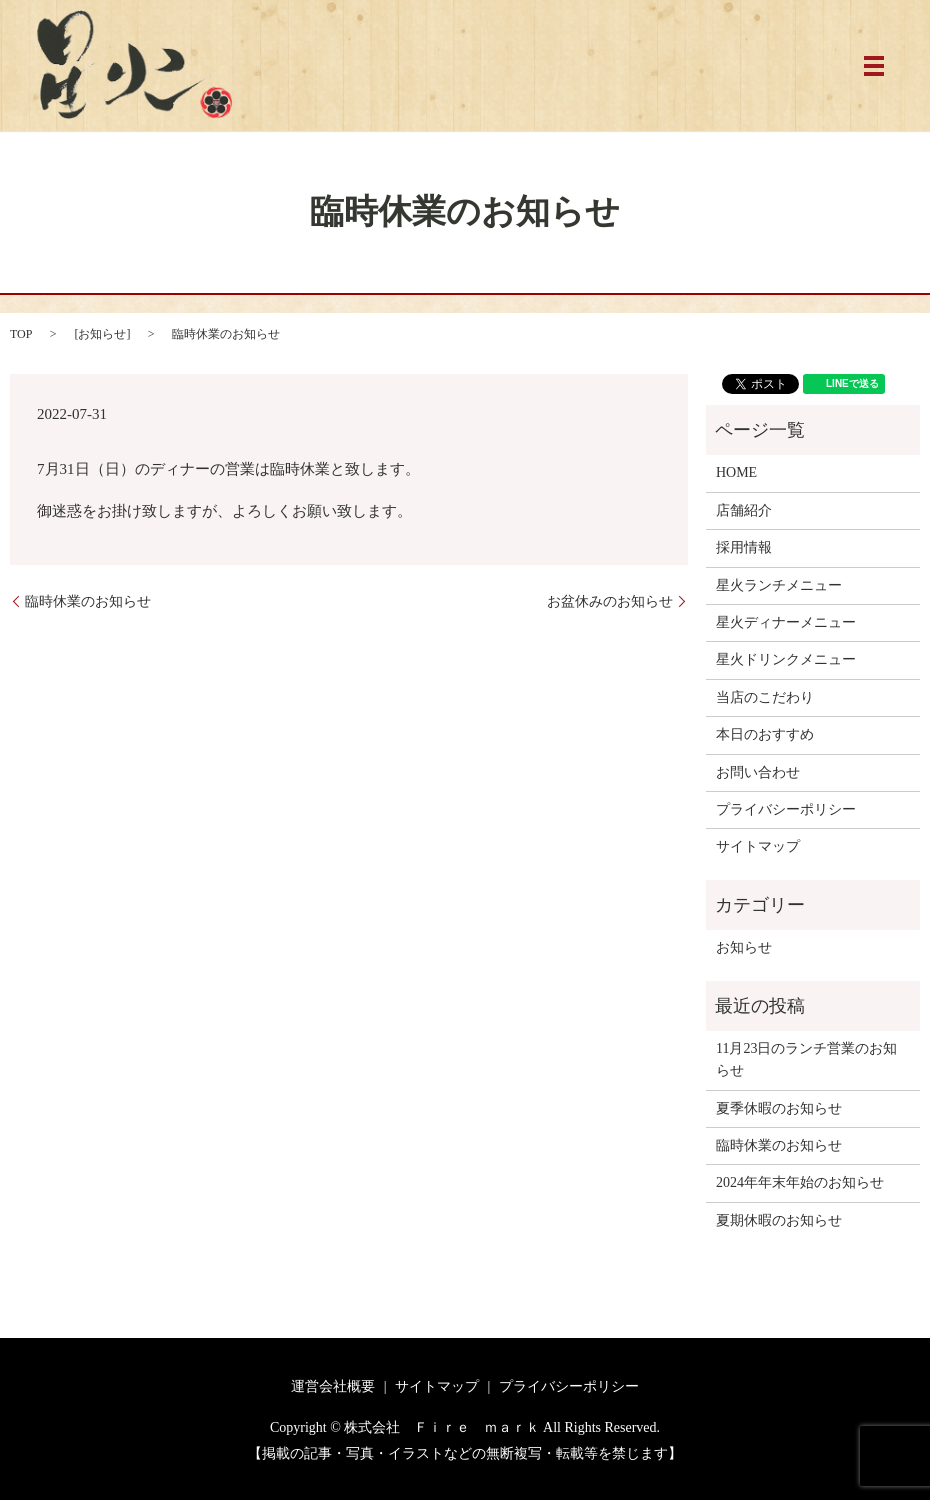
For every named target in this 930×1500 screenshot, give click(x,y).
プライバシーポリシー (786, 809)
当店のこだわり (765, 697)
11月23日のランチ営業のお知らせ (806, 1059)
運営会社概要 (333, 1386)
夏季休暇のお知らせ (779, 1108)
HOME (736, 472)
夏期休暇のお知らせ (779, 1220)
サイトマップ (758, 846)
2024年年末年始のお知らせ (800, 1182)
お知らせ (102, 334)
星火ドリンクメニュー (786, 659)
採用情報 (744, 547)
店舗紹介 (744, 510)
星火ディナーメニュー (786, 622)
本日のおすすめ (765, 734)
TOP (21, 334)
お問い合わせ (758, 772)
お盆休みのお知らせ (610, 601)
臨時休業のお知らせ (88, 601)
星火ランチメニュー (779, 585)
